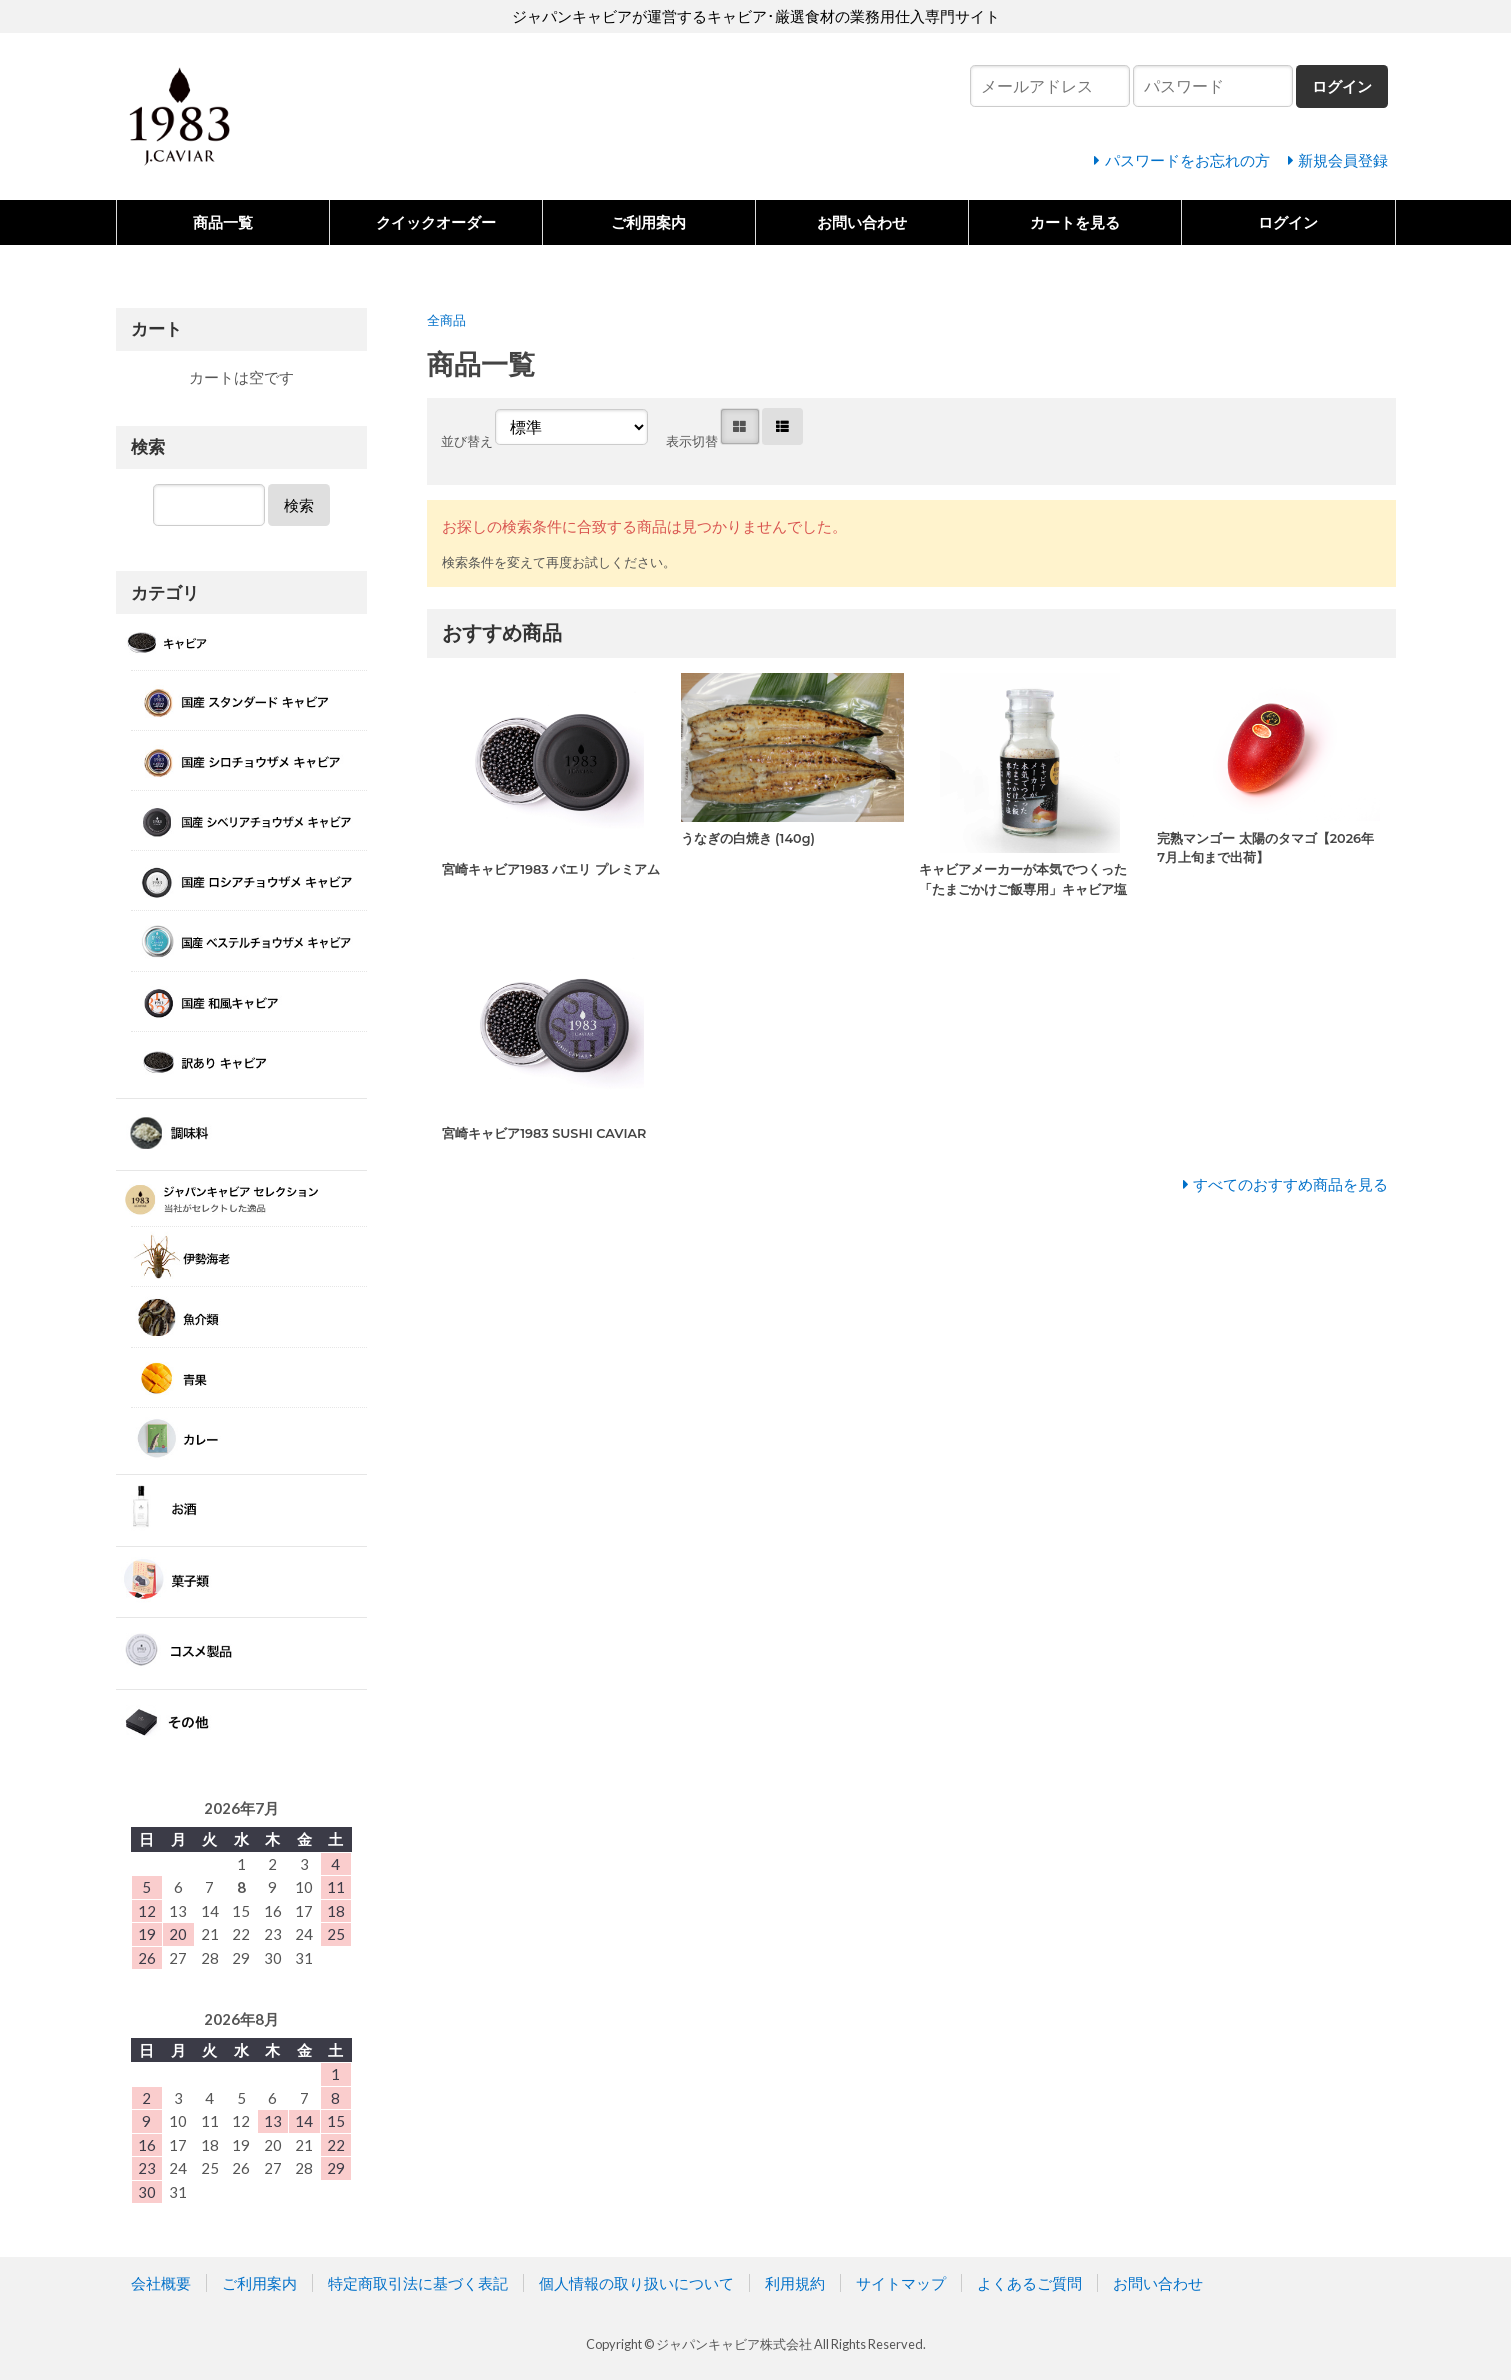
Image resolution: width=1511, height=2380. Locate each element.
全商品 (446, 320)
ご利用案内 (648, 222)
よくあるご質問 (1029, 2283)
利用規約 (795, 2283)
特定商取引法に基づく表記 (418, 2283)
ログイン (1288, 222)
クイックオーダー (436, 222)
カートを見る (1075, 222)
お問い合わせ (862, 222)
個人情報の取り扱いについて (636, 2283)
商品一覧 (223, 222)
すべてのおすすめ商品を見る (1290, 1184)
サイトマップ (901, 2283)
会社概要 (161, 2283)
